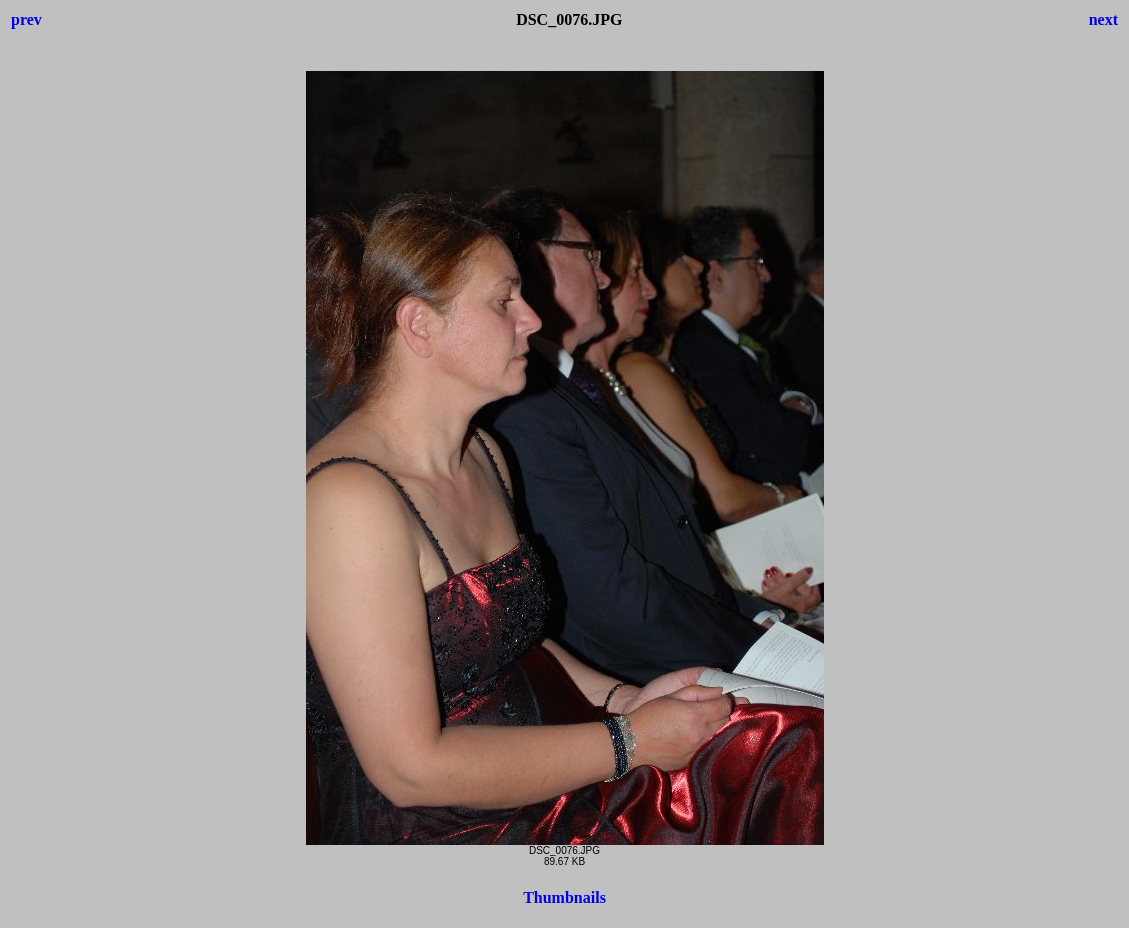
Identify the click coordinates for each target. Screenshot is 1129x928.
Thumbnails (564, 897)
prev (26, 19)
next (1103, 19)
